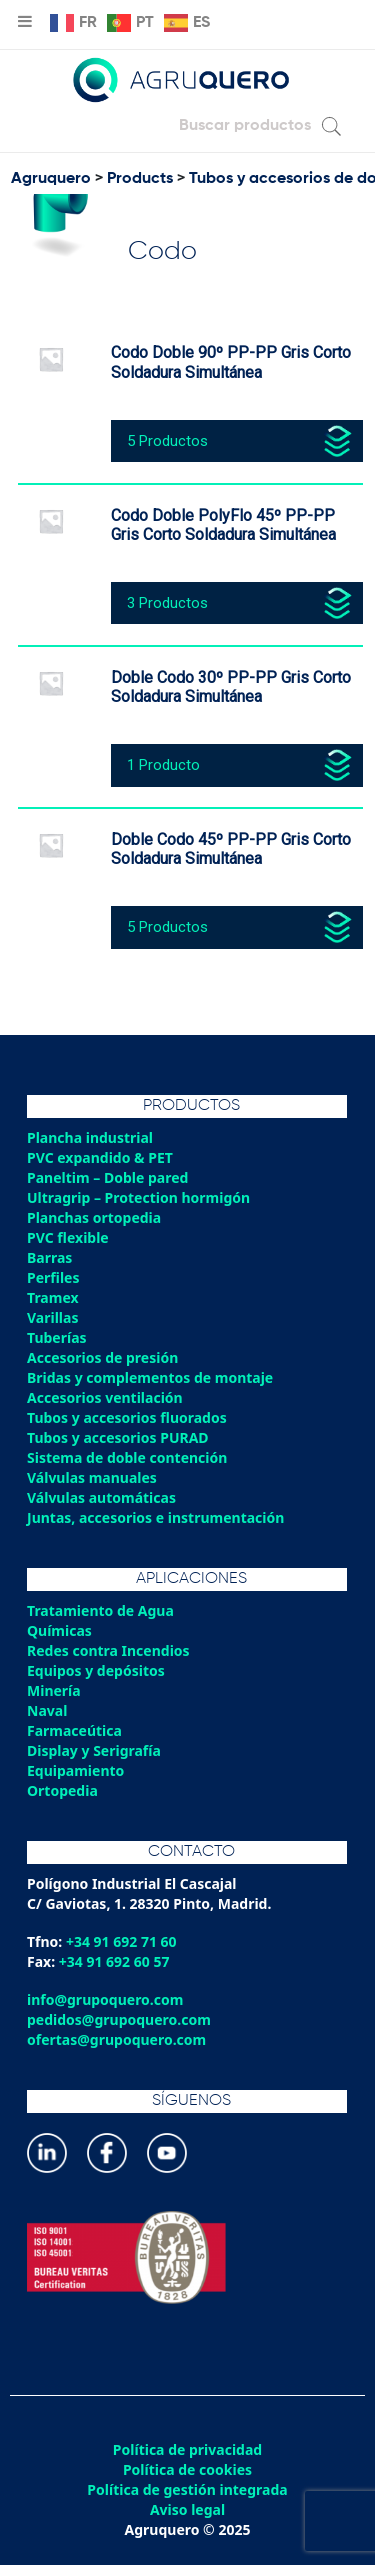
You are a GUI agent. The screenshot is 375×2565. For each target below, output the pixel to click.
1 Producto (163, 765)
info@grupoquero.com (105, 1999)
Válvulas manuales (92, 1477)
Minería (54, 1690)
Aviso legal (187, 2510)
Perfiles (53, 1277)
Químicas (59, 1630)
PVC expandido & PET (100, 1157)
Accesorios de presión (102, 1357)
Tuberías (57, 1337)
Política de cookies (187, 2470)
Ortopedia (62, 1790)
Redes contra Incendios (108, 1650)
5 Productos (167, 441)
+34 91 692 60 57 (114, 1961)
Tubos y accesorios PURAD (118, 1437)
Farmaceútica (74, 1730)
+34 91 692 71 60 (121, 1941)
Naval (47, 1710)
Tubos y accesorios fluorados (127, 1417)
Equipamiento (75, 1770)
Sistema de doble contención (127, 1457)
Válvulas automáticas (101, 1497)
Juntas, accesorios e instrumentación (155, 1517)
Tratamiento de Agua (100, 1610)
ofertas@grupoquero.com (116, 2039)
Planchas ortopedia (94, 1217)
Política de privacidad (187, 2450)
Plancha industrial (90, 1137)
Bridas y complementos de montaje (150, 1377)
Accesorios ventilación (105, 1397)
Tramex (53, 1297)
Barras (49, 1257)
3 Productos (167, 603)
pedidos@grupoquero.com (119, 2019)
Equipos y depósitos (96, 1670)
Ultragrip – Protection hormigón (138, 1197)
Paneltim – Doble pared (107, 1177)
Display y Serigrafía (94, 1750)
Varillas (52, 1317)
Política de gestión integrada (187, 2490)
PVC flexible (68, 1237)
